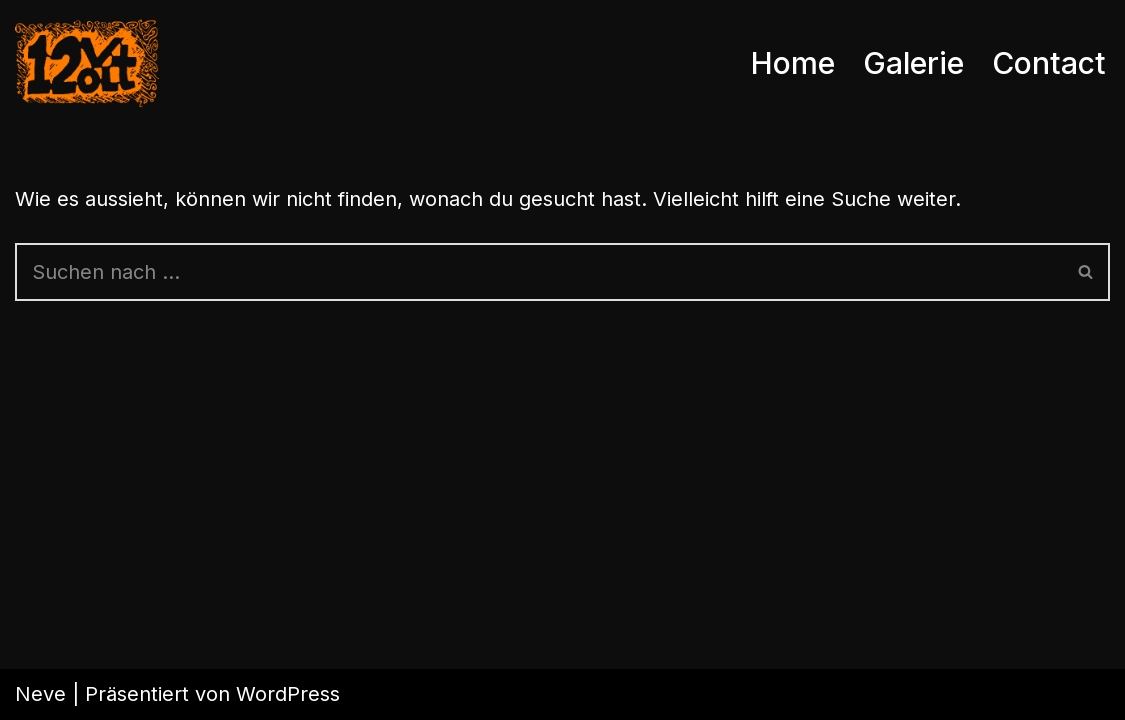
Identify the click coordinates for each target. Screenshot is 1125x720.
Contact (1049, 63)
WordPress (288, 694)
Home (793, 63)
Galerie (913, 63)
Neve (40, 694)
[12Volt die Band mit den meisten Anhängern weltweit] (87, 63)
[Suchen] (539, 272)
